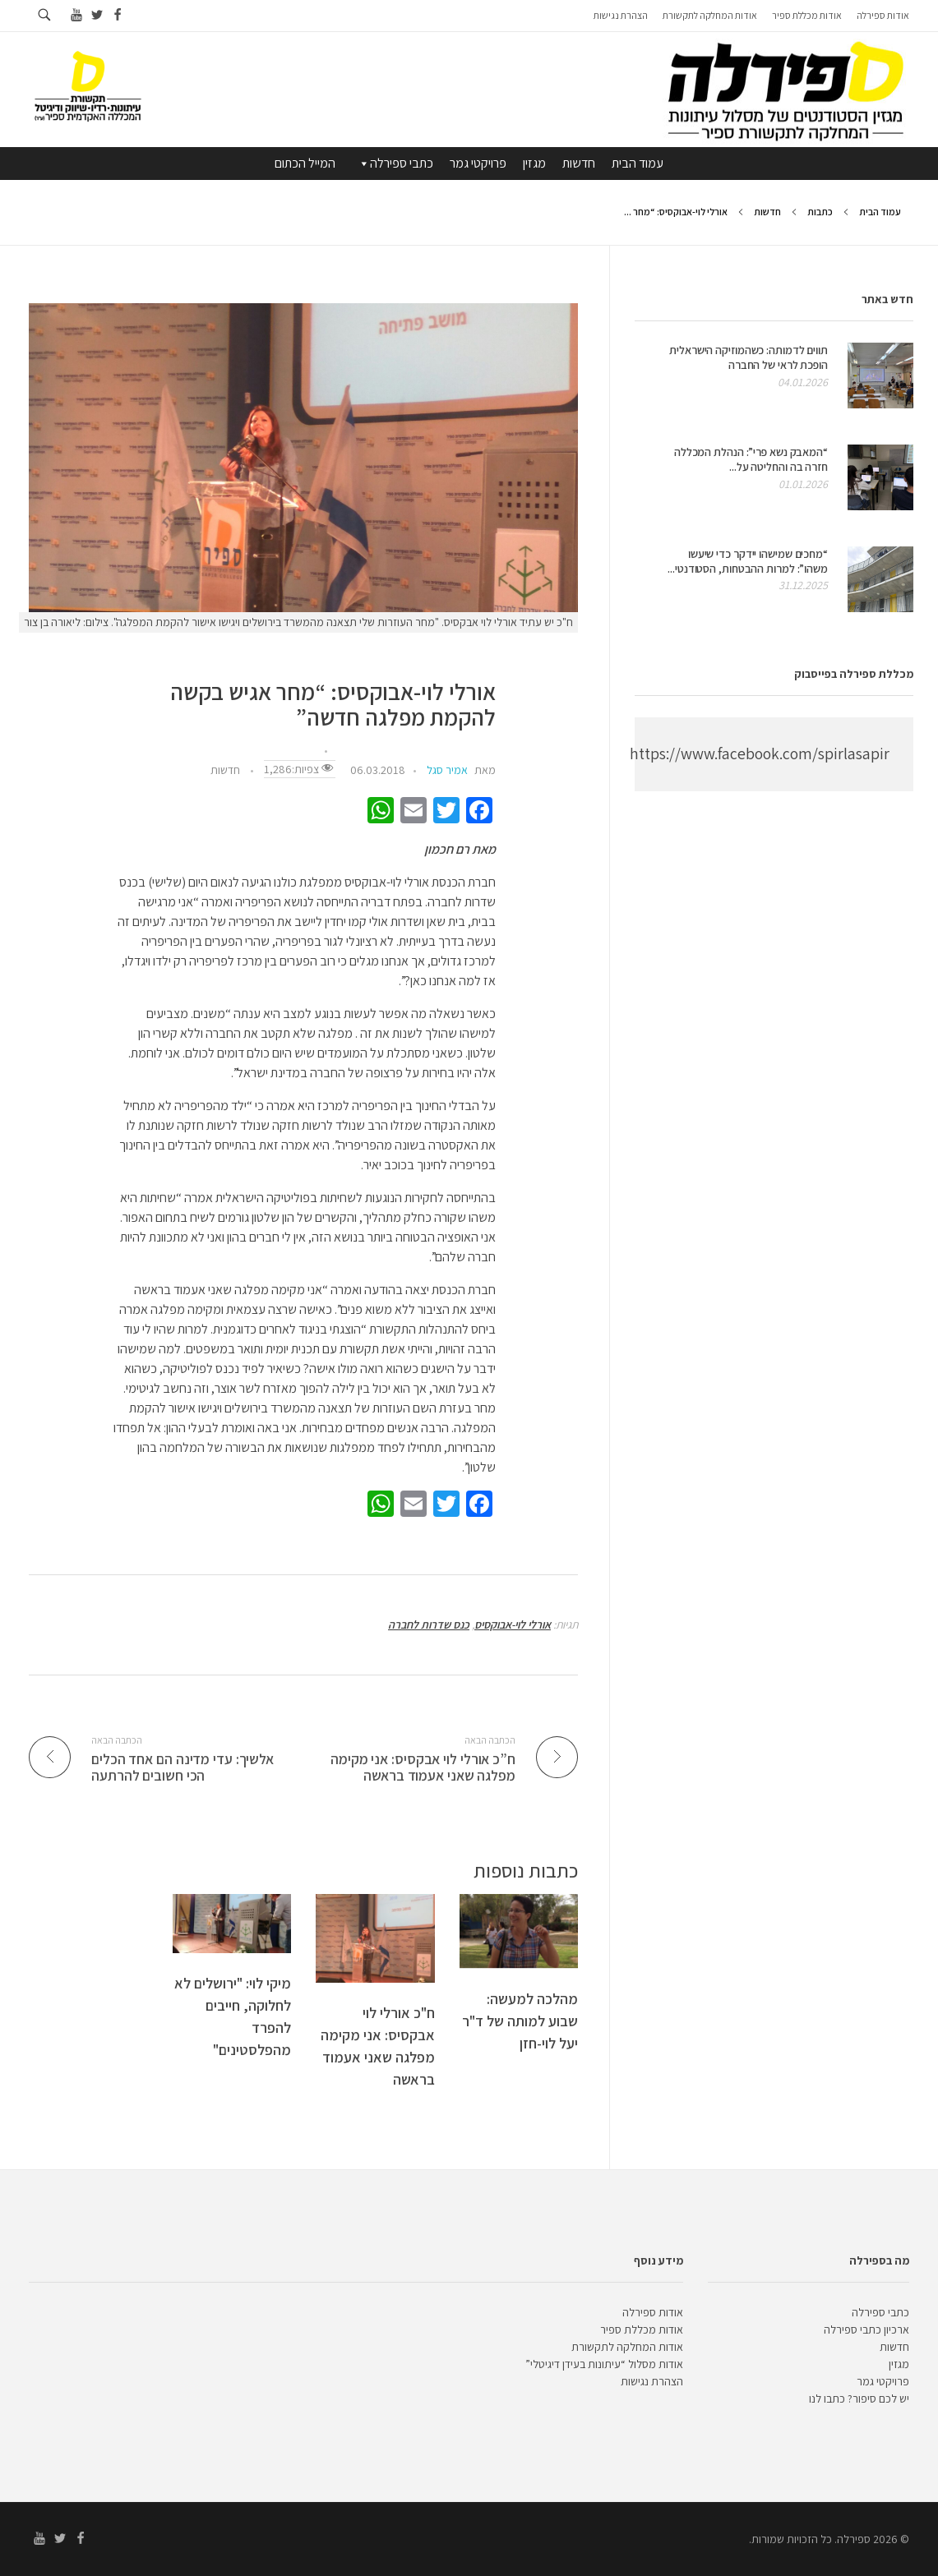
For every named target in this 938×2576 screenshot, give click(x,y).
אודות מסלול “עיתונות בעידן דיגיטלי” (604, 2364)
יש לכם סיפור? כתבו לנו (859, 2398)
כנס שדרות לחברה (428, 1624)
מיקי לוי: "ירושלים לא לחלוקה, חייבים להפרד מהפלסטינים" (232, 2016)
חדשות (578, 163)
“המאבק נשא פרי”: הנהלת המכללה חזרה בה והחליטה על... (751, 459)
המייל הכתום (305, 163)
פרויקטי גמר (478, 163)
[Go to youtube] (76, 15)
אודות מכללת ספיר (641, 2329)
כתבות (820, 211)
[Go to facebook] (117, 15)
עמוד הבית (637, 163)
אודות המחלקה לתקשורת (627, 2346)
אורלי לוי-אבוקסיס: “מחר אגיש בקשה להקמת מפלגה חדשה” (333, 705)
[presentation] (303, 457)
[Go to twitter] (96, 15)
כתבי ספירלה (395, 163)
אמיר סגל (447, 770)
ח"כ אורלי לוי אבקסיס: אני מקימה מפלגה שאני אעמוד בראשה (378, 2046)
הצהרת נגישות (652, 2381)
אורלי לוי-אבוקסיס (512, 1624)
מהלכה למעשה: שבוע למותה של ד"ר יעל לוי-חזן (520, 2021)
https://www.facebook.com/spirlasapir (759, 753)
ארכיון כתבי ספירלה (866, 2329)
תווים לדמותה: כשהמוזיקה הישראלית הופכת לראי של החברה (748, 357)
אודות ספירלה (652, 2312)
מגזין (534, 163)
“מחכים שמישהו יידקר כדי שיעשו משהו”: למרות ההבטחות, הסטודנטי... (748, 561)
